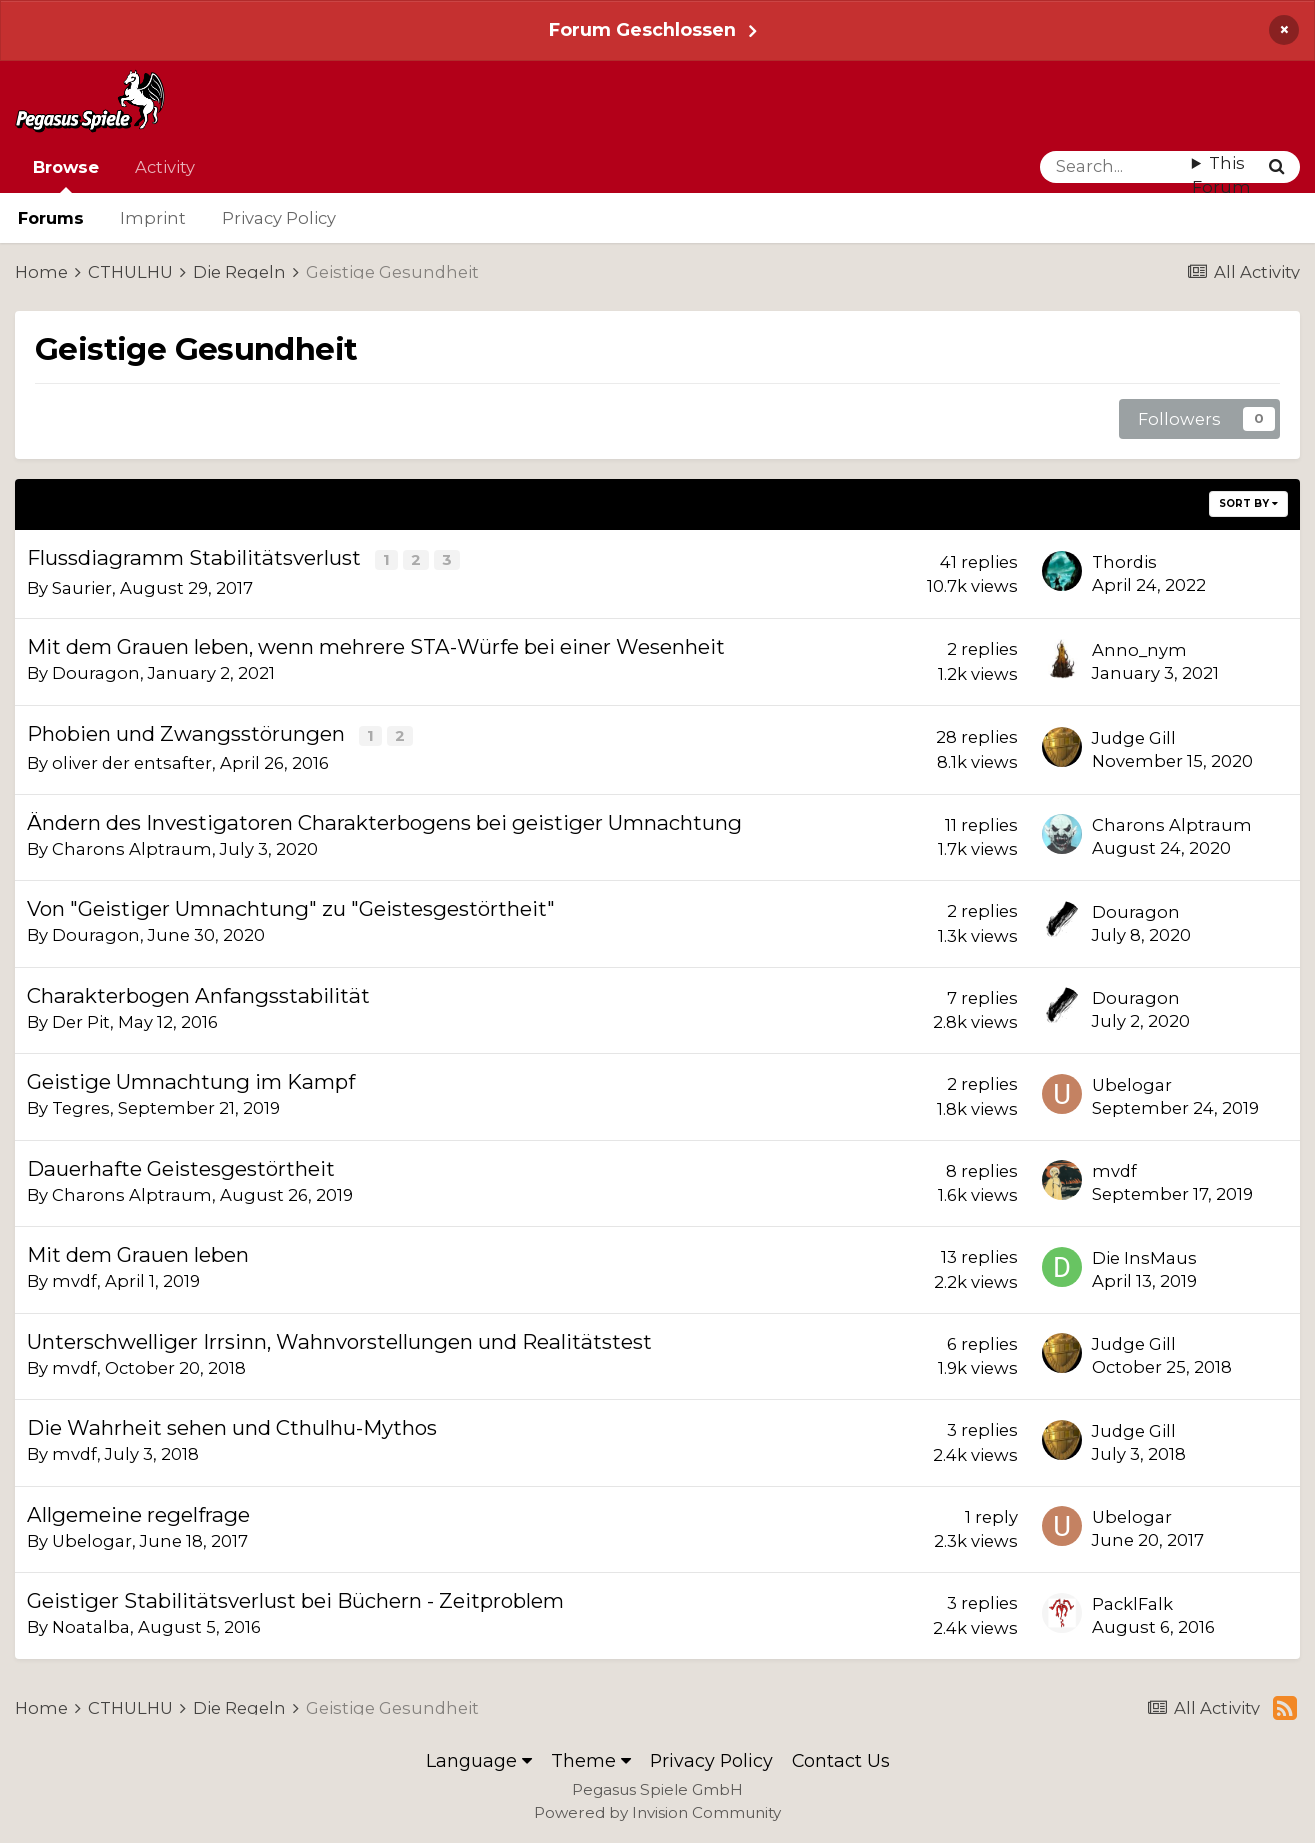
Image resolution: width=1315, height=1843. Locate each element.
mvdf (1114, 1169)
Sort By (1248, 503)
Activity (165, 167)
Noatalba (91, 1625)
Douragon (96, 672)
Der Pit (81, 1019)
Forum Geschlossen (642, 29)
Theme (591, 1758)
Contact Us (841, 1758)
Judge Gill (1134, 736)
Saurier (82, 586)
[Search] (1116, 167)
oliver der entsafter (132, 761)
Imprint (153, 218)
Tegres (81, 1106)
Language (479, 1758)
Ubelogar (1132, 1083)
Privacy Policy (279, 218)
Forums (51, 218)
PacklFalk (1132, 1602)
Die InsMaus (1144, 1256)
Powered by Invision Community (657, 1810)
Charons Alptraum (132, 846)
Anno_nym (1139, 649)
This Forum (1221, 175)
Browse (66, 175)
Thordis (1124, 562)
